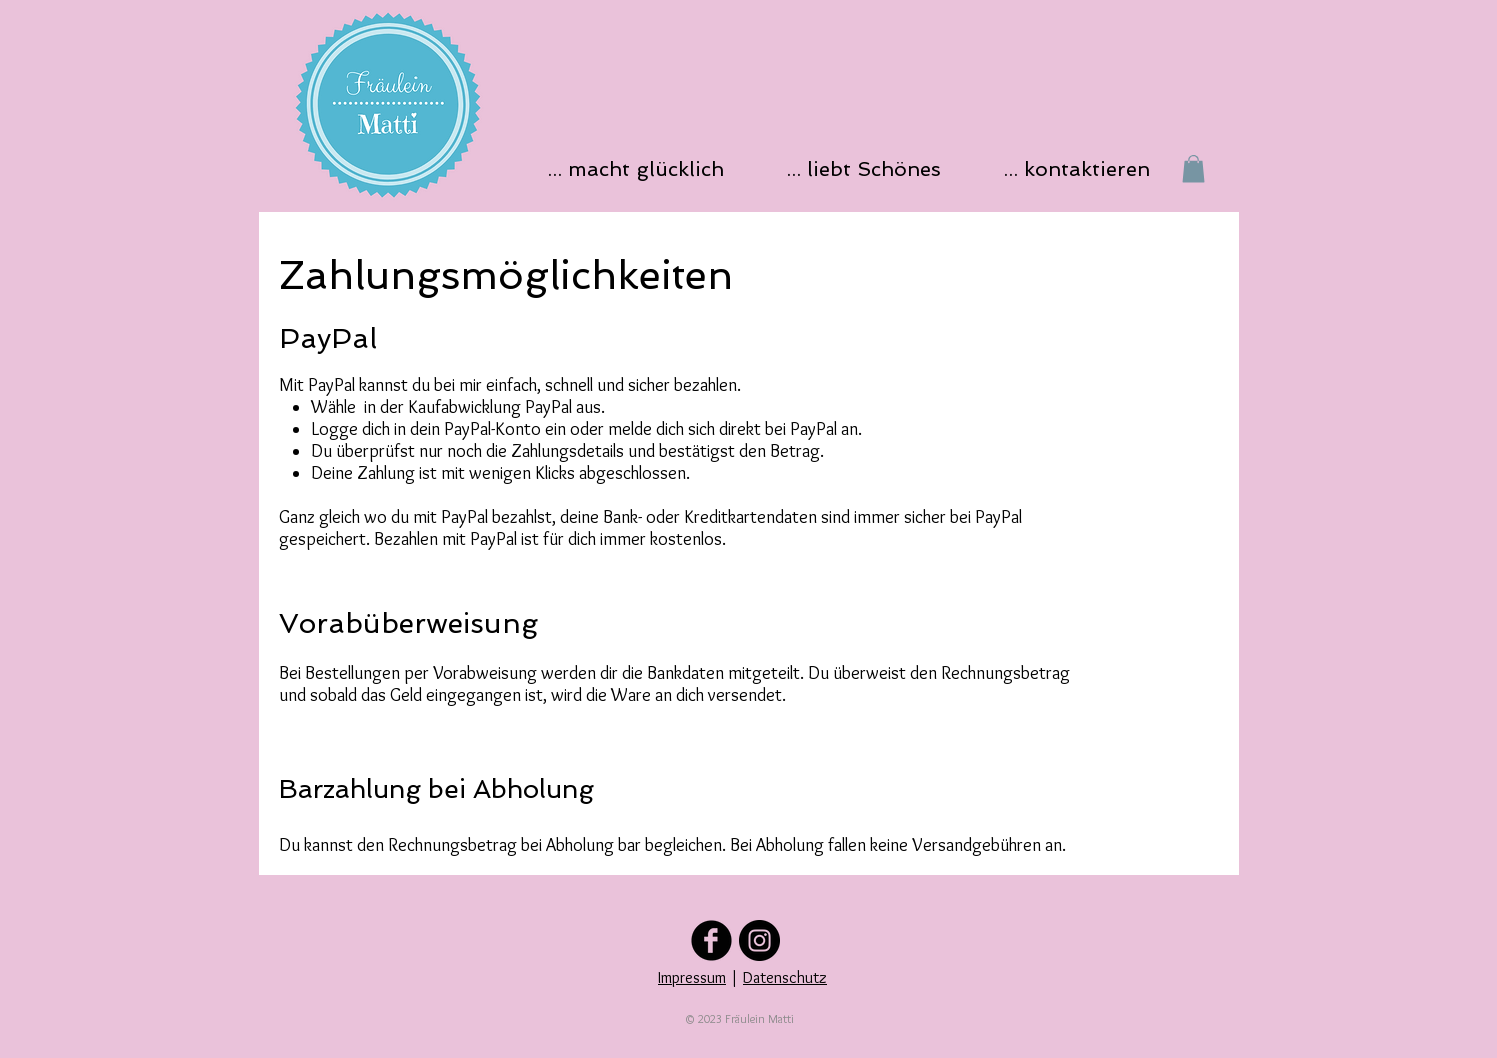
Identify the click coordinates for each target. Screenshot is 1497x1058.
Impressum (692, 977)
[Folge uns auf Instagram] (759, 940)
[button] (641, 168)
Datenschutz (785, 977)
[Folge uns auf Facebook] (711, 940)
